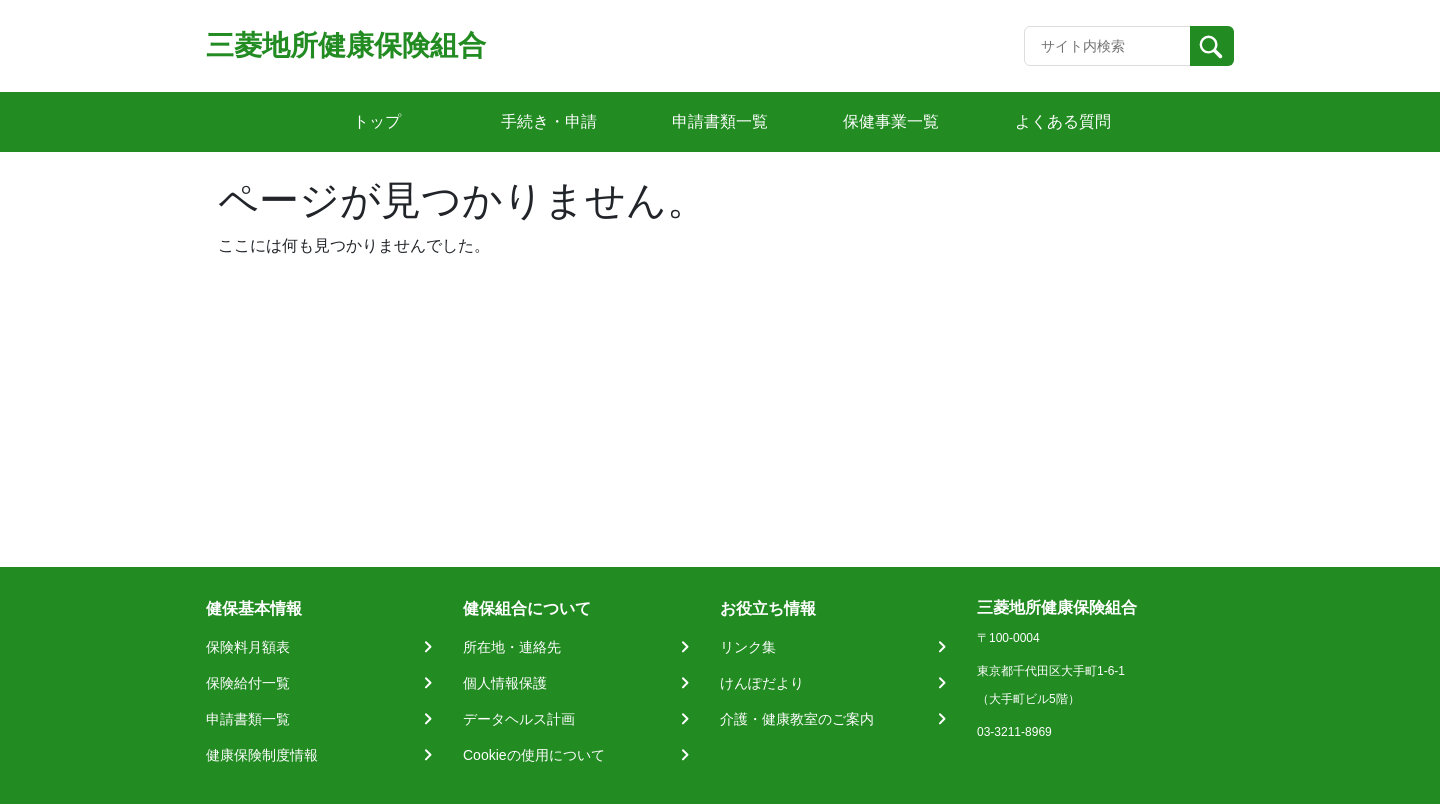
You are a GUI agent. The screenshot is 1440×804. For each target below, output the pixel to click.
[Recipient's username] (1107, 46)
